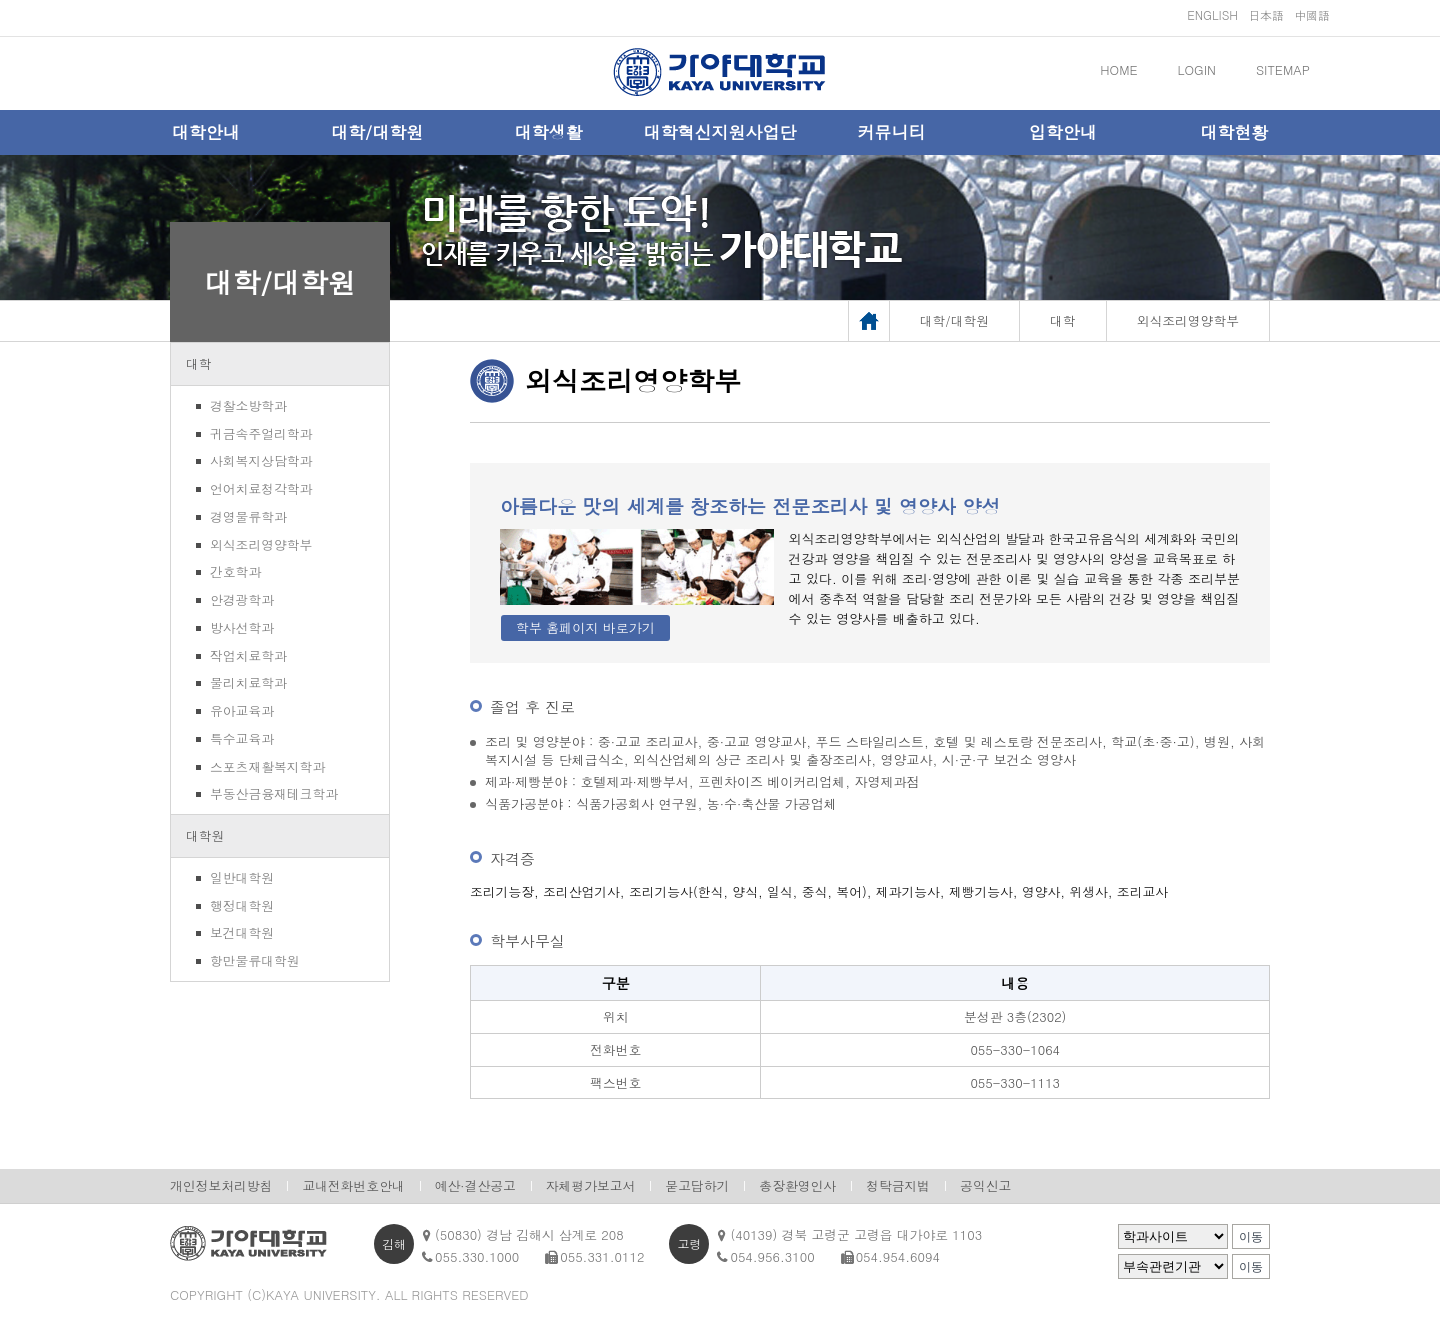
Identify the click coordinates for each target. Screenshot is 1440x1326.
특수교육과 (242, 738)
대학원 (205, 835)
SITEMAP (1283, 69)
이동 (1251, 1237)
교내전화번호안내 (353, 1185)
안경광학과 (242, 599)
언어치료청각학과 (261, 488)
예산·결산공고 (475, 1185)
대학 (199, 363)
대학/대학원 (377, 132)
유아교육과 (242, 710)
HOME (1118, 69)
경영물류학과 (248, 516)
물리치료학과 (248, 682)
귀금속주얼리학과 (261, 433)
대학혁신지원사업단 (719, 132)
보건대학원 (242, 932)
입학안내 (1063, 132)
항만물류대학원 (255, 960)
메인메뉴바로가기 (0, 0)
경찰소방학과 (248, 405)
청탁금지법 (898, 1185)
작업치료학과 (248, 655)
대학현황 (1234, 132)
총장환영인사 (797, 1185)
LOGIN (1197, 69)
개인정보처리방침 (221, 1185)
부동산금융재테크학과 (274, 793)
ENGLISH (1212, 14)
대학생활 (549, 132)
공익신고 (985, 1185)
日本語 (1266, 14)
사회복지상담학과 (261, 460)
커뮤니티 (891, 132)
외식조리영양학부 (261, 544)
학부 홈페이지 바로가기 (585, 627)
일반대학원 (242, 877)
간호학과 (235, 571)
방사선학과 (242, 627)
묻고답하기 (697, 1185)
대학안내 (206, 132)
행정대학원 (242, 905)
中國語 (1312, 14)
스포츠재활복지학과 (267, 766)
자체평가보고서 (591, 1185)
